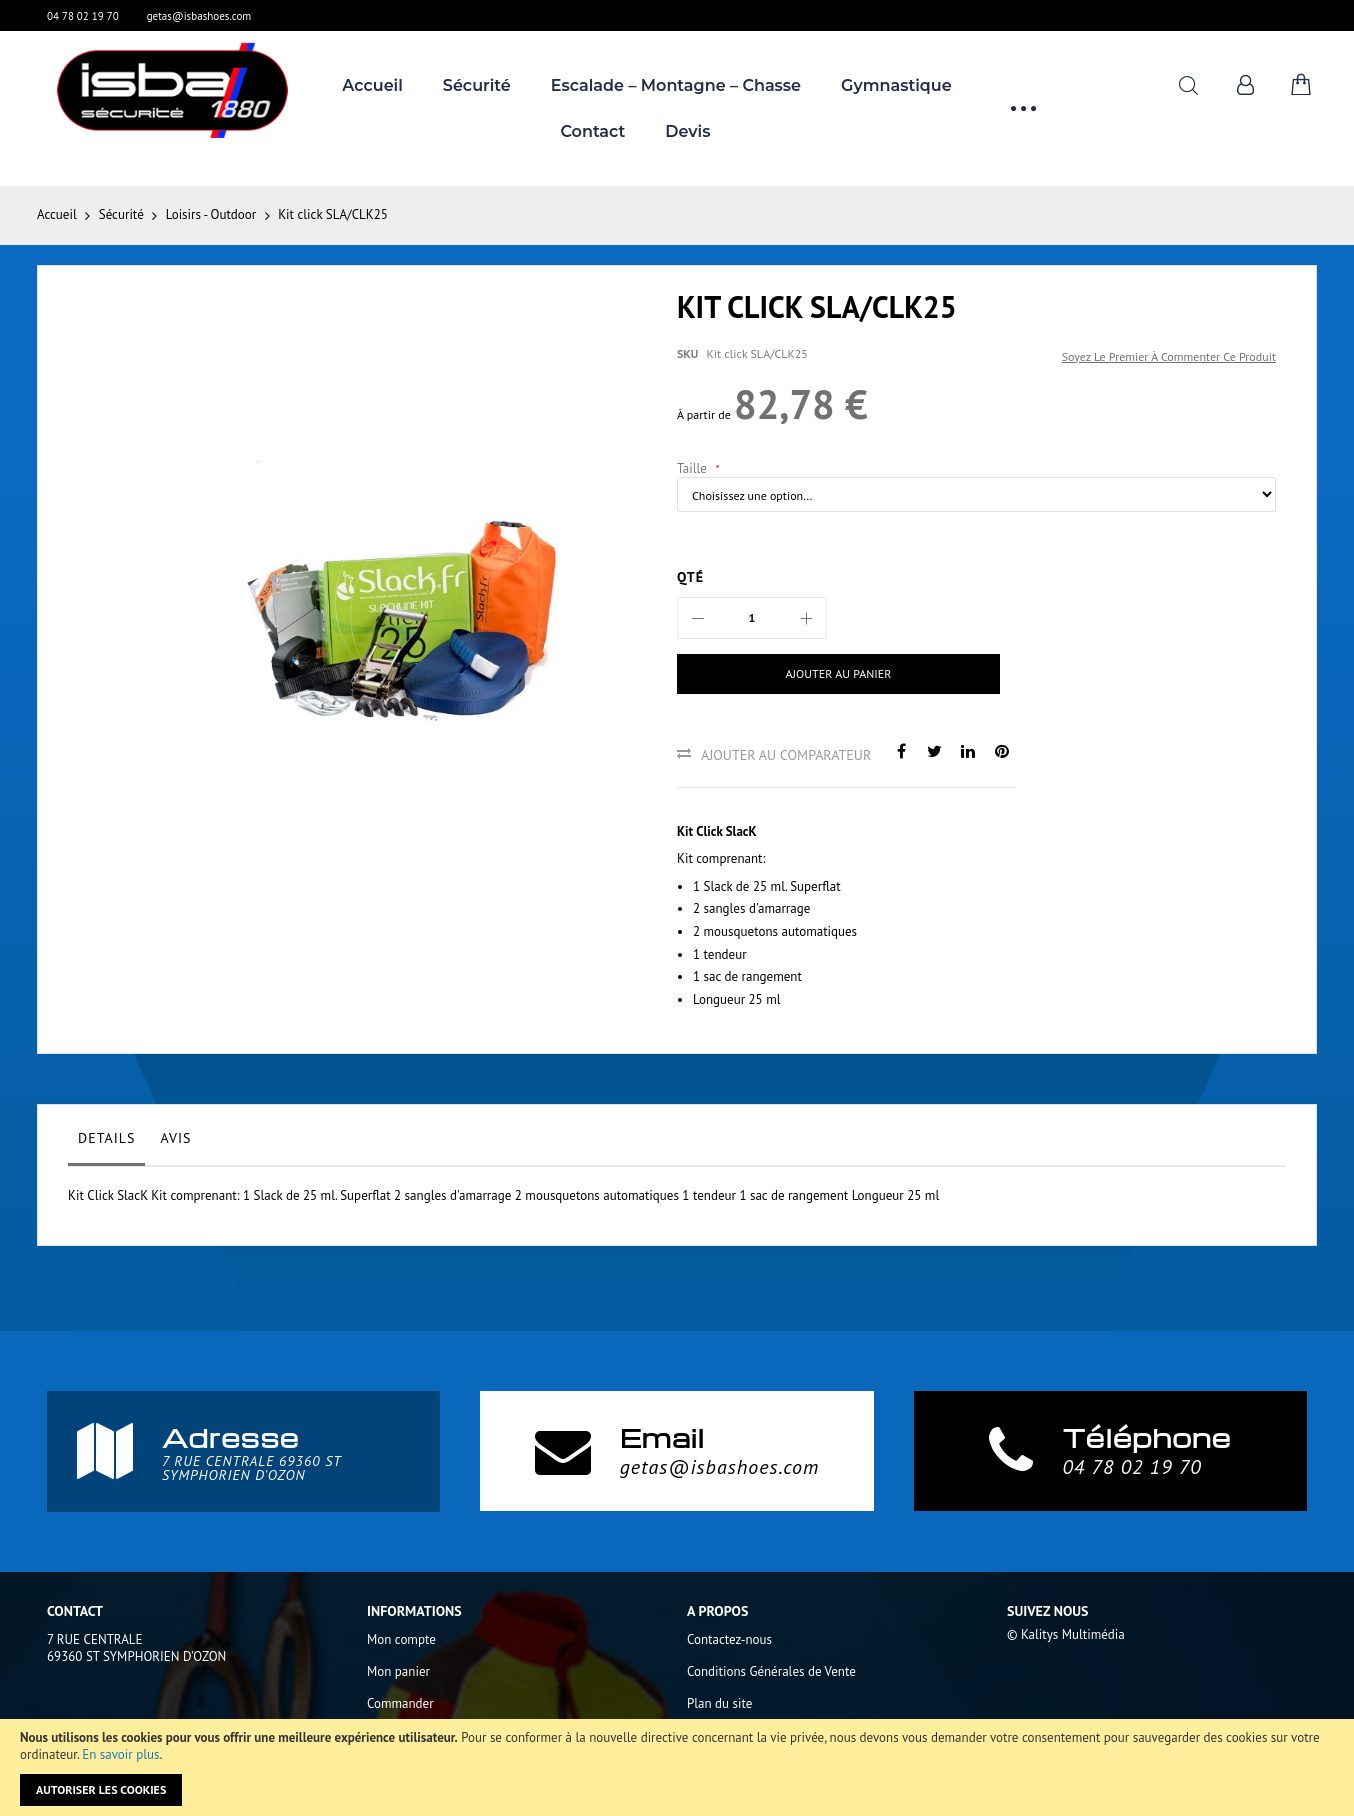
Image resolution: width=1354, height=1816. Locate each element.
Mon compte (401, 1639)
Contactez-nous (729, 1639)
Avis (175, 1138)
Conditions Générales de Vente (771, 1671)
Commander (400, 1703)
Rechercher (1188, 85)
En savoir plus (120, 1754)
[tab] (106, 1143)
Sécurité (121, 214)
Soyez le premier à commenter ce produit (1169, 356)
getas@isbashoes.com (199, 16)
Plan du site (719, 1703)
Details (106, 1138)
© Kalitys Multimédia (1066, 1634)
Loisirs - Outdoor (211, 214)
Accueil (57, 214)
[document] (677, 1767)
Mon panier (398, 1671)
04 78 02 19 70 (83, 16)
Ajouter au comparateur (786, 755)
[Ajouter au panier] (819, 674)
